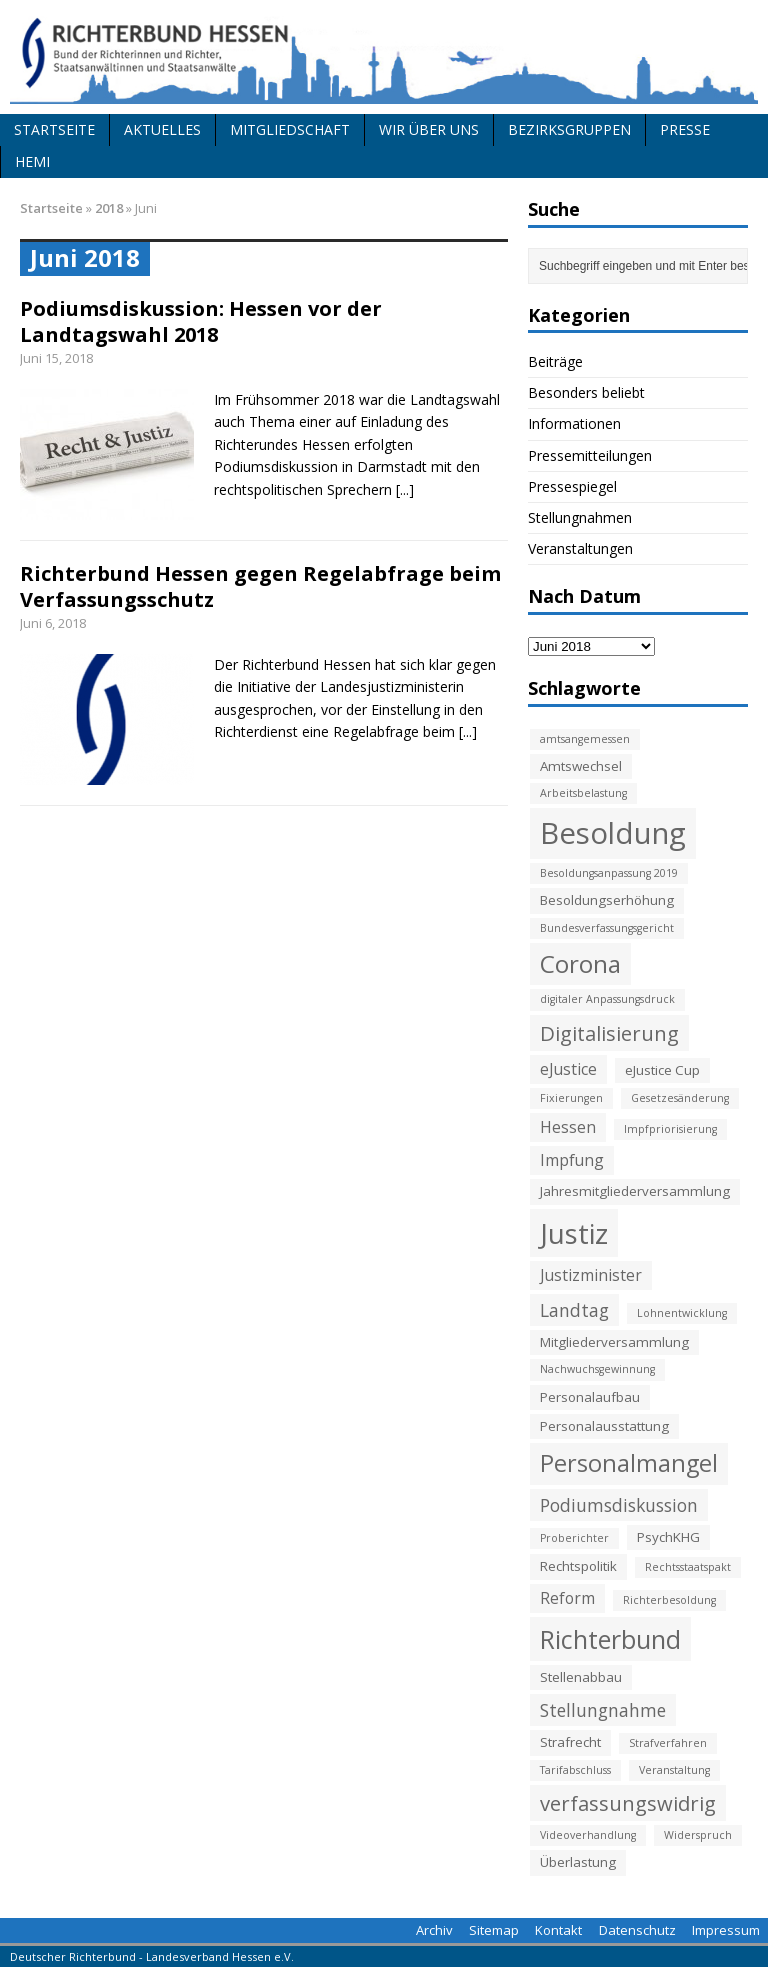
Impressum (726, 1930)
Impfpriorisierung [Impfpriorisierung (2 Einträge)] (670, 1129)
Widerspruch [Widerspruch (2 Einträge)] (698, 1835)
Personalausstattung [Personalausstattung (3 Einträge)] (604, 1426)
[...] (405, 489)
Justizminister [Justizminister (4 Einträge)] (591, 1275)
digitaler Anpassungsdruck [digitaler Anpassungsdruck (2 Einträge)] (607, 999)
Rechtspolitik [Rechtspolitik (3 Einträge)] (578, 1566)
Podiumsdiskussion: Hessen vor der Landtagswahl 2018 (201, 321)
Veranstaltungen (580, 548)
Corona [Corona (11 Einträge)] (580, 963)
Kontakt (558, 1930)
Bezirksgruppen (569, 129)
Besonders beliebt (586, 392)
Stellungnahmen (580, 517)
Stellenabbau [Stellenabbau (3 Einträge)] (581, 1677)
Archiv (434, 1930)
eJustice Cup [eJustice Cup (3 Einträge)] (662, 1070)
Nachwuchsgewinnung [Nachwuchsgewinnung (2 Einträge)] (597, 1369)
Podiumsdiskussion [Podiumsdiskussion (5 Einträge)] (619, 1505)
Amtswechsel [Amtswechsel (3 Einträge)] (581, 766)
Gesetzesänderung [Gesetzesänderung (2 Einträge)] (680, 1098)
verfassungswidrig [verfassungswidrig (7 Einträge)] (628, 1803)
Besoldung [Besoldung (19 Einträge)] (613, 833)
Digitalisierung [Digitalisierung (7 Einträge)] (609, 1033)
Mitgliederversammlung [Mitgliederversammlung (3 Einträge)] (614, 1342)
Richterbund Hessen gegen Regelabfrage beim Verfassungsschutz (260, 586)
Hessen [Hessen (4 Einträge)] (568, 1127)
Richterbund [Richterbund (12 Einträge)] (610, 1639)
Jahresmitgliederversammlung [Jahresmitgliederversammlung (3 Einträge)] (635, 1191)
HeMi (32, 161)
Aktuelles (162, 129)
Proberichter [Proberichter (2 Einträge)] (574, 1538)
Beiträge (555, 361)
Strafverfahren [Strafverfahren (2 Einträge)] (668, 1743)
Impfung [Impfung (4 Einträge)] (572, 1160)
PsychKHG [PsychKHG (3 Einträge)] (668, 1537)
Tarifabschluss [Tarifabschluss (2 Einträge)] (575, 1770)
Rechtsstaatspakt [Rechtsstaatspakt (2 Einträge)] (688, 1567)
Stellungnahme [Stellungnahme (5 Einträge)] (603, 1710)
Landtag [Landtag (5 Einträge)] (574, 1310)
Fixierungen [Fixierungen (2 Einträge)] (571, 1098)
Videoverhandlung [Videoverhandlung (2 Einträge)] (588, 1835)
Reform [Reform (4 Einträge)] (567, 1598)
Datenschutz (637, 1930)
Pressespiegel (572, 486)
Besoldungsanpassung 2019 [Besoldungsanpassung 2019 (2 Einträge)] (609, 873)
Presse (685, 129)
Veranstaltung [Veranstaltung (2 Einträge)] (674, 1770)
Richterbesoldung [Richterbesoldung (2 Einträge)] (669, 1600)
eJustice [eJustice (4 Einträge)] (568, 1069)
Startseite (54, 129)
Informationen (574, 423)
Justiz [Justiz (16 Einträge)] (574, 1233)
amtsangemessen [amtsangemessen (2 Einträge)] (585, 739)
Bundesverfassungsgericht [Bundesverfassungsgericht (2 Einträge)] (607, 928)
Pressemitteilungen (590, 455)
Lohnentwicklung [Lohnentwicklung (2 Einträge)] (682, 1313)
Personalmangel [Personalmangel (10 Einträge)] (629, 1463)
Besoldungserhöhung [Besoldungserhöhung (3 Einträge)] (607, 900)
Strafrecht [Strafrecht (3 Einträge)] (570, 1742)
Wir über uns (429, 129)
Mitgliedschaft (290, 129)
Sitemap (494, 1930)
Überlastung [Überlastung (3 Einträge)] (578, 1862)
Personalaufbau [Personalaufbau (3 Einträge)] (590, 1397)
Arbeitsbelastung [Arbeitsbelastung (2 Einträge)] (583, 793)
